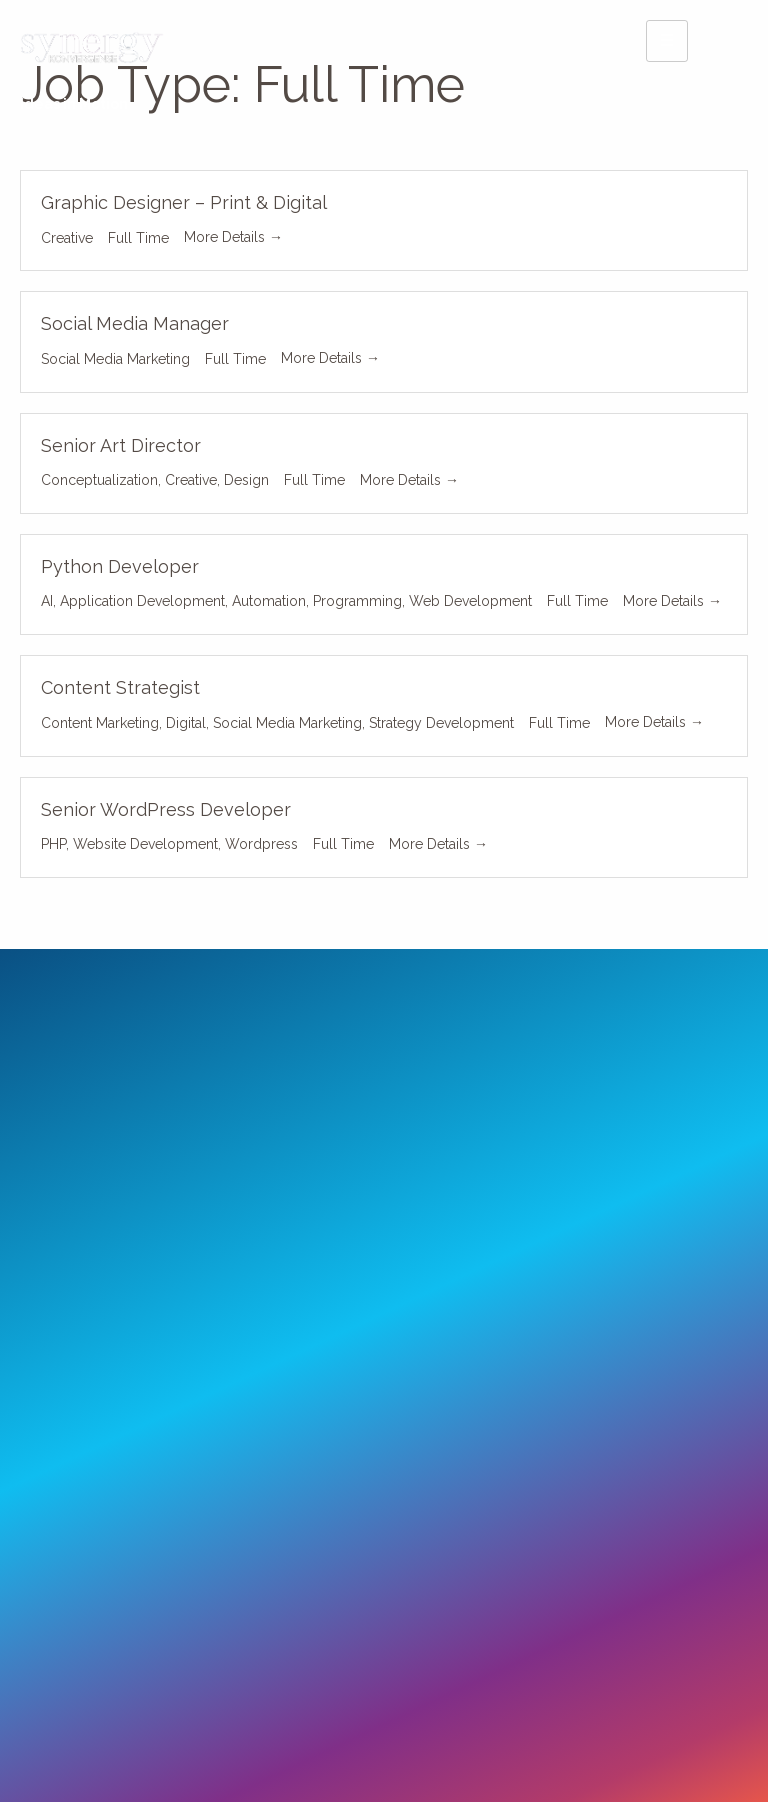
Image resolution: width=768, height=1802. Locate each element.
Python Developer (120, 566)
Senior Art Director (121, 445)
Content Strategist (120, 687)
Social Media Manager (135, 323)
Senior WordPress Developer (166, 809)
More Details (233, 237)
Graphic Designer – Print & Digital (184, 202)
